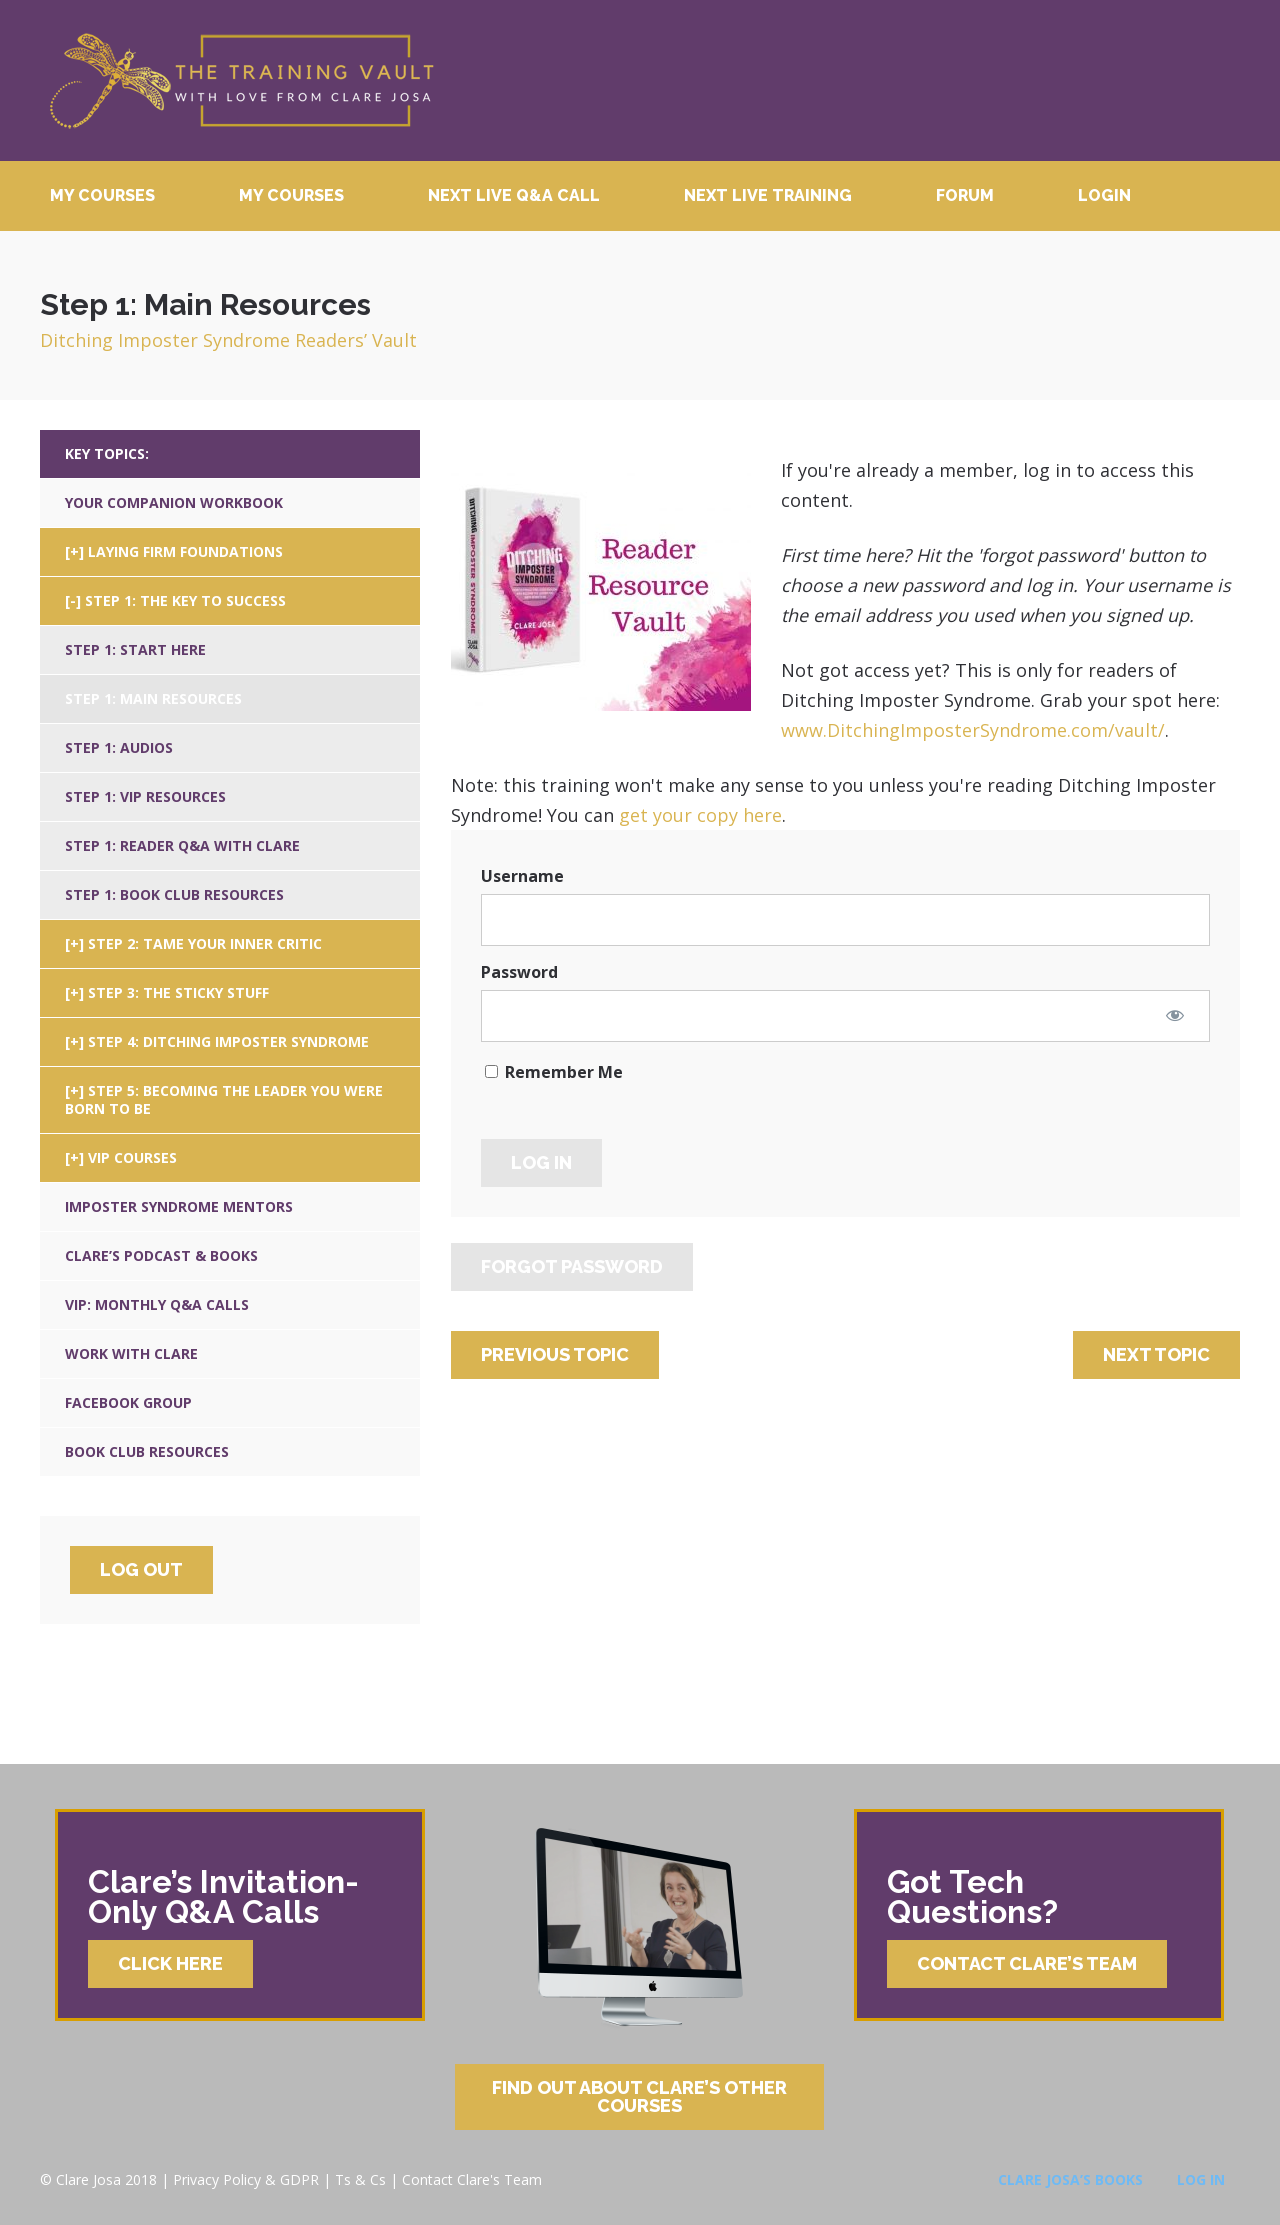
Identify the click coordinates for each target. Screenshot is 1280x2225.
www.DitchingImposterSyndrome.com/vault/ (973, 730)
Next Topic (1156, 1354)
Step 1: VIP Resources (145, 796)
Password (519, 972)
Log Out (141, 1569)
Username (522, 876)
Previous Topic (555, 1354)
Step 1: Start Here (135, 649)
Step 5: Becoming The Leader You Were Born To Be (224, 1099)
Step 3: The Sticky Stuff (178, 992)
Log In (1201, 2179)
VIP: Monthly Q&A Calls (157, 1304)
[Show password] (1175, 1015)
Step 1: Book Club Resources (174, 894)
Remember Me (554, 1072)
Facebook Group (128, 1402)
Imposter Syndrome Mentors (179, 1206)
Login (1104, 195)
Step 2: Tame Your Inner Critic (205, 943)
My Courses (102, 195)
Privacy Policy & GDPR (246, 2179)
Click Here (170, 1963)
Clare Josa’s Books (1070, 2179)
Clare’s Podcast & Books (161, 1255)
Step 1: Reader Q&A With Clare (182, 845)
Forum (965, 195)
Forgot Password (572, 1266)
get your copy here (700, 815)
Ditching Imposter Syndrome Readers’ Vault (228, 340)
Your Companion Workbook (174, 502)
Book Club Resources (147, 1451)
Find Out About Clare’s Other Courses (639, 2096)
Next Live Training (768, 195)
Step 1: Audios (119, 747)
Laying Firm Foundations (185, 551)
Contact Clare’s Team (1027, 1963)
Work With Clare (131, 1353)
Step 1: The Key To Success (185, 600)
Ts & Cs (360, 2179)
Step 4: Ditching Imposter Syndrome (228, 1041)
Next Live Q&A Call (514, 195)
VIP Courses (132, 1157)
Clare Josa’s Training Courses (241, 80)
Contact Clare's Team (472, 2179)
